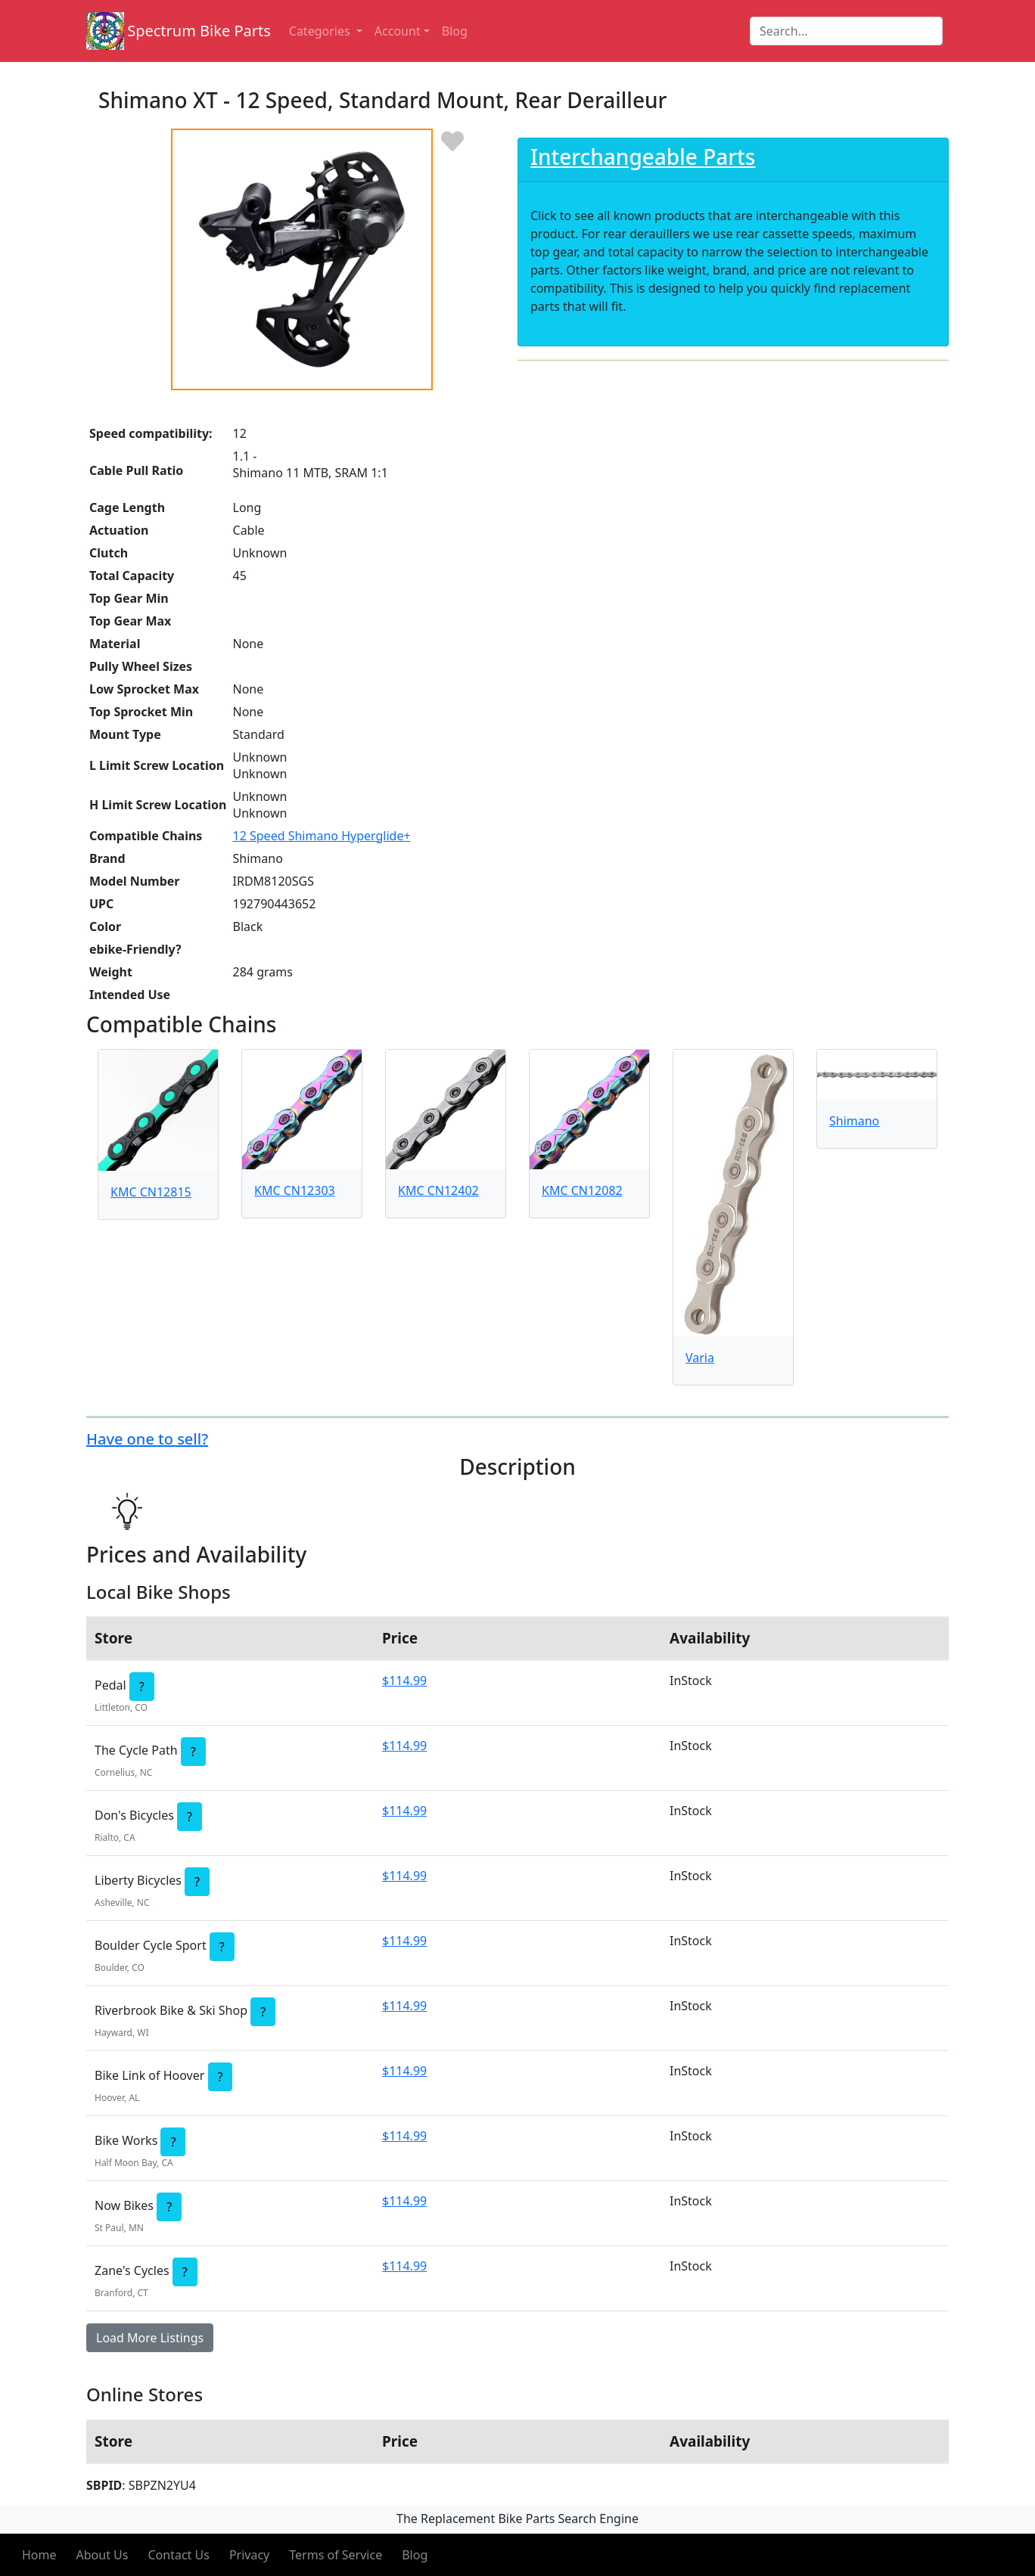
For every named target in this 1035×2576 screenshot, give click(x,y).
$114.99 (404, 1680)
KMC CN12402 (438, 1190)
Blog (414, 2555)
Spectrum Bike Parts (199, 30)
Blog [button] (455, 31)
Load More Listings (150, 2337)
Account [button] (398, 31)
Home (39, 2555)
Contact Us (178, 2555)
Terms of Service (335, 2555)
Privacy (249, 2555)
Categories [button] (321, 31)
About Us (102, 2555)
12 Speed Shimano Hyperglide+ (322, 835)
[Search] (846, 31)
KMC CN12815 (150, 1192)
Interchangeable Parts (642, 156)
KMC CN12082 (582, 1190)
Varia (699, 1357)
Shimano (854, 1121)
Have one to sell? (147, 1439)
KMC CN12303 (294, 1190)
